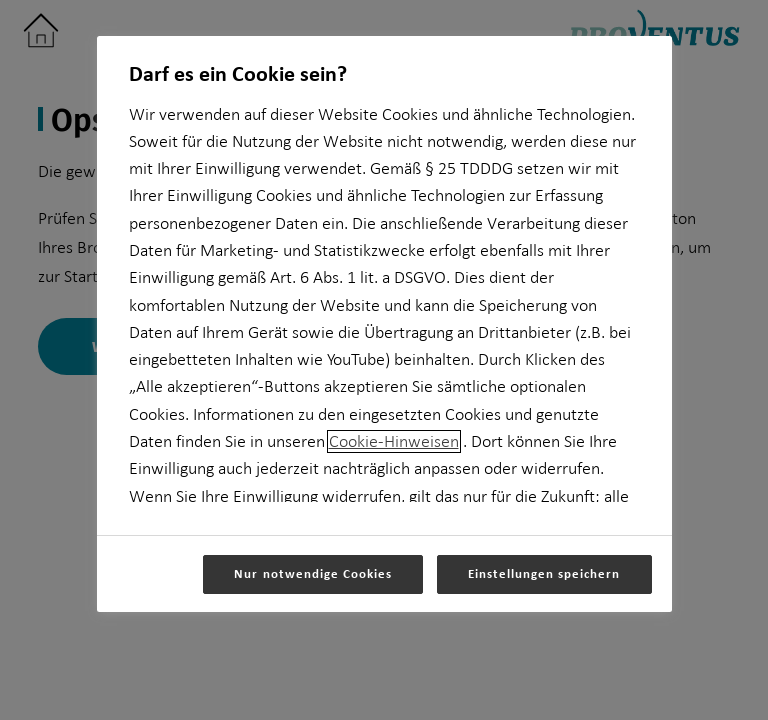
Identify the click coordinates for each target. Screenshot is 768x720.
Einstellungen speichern (544, 573)
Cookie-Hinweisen (394, 441)
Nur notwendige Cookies (313, 573)
